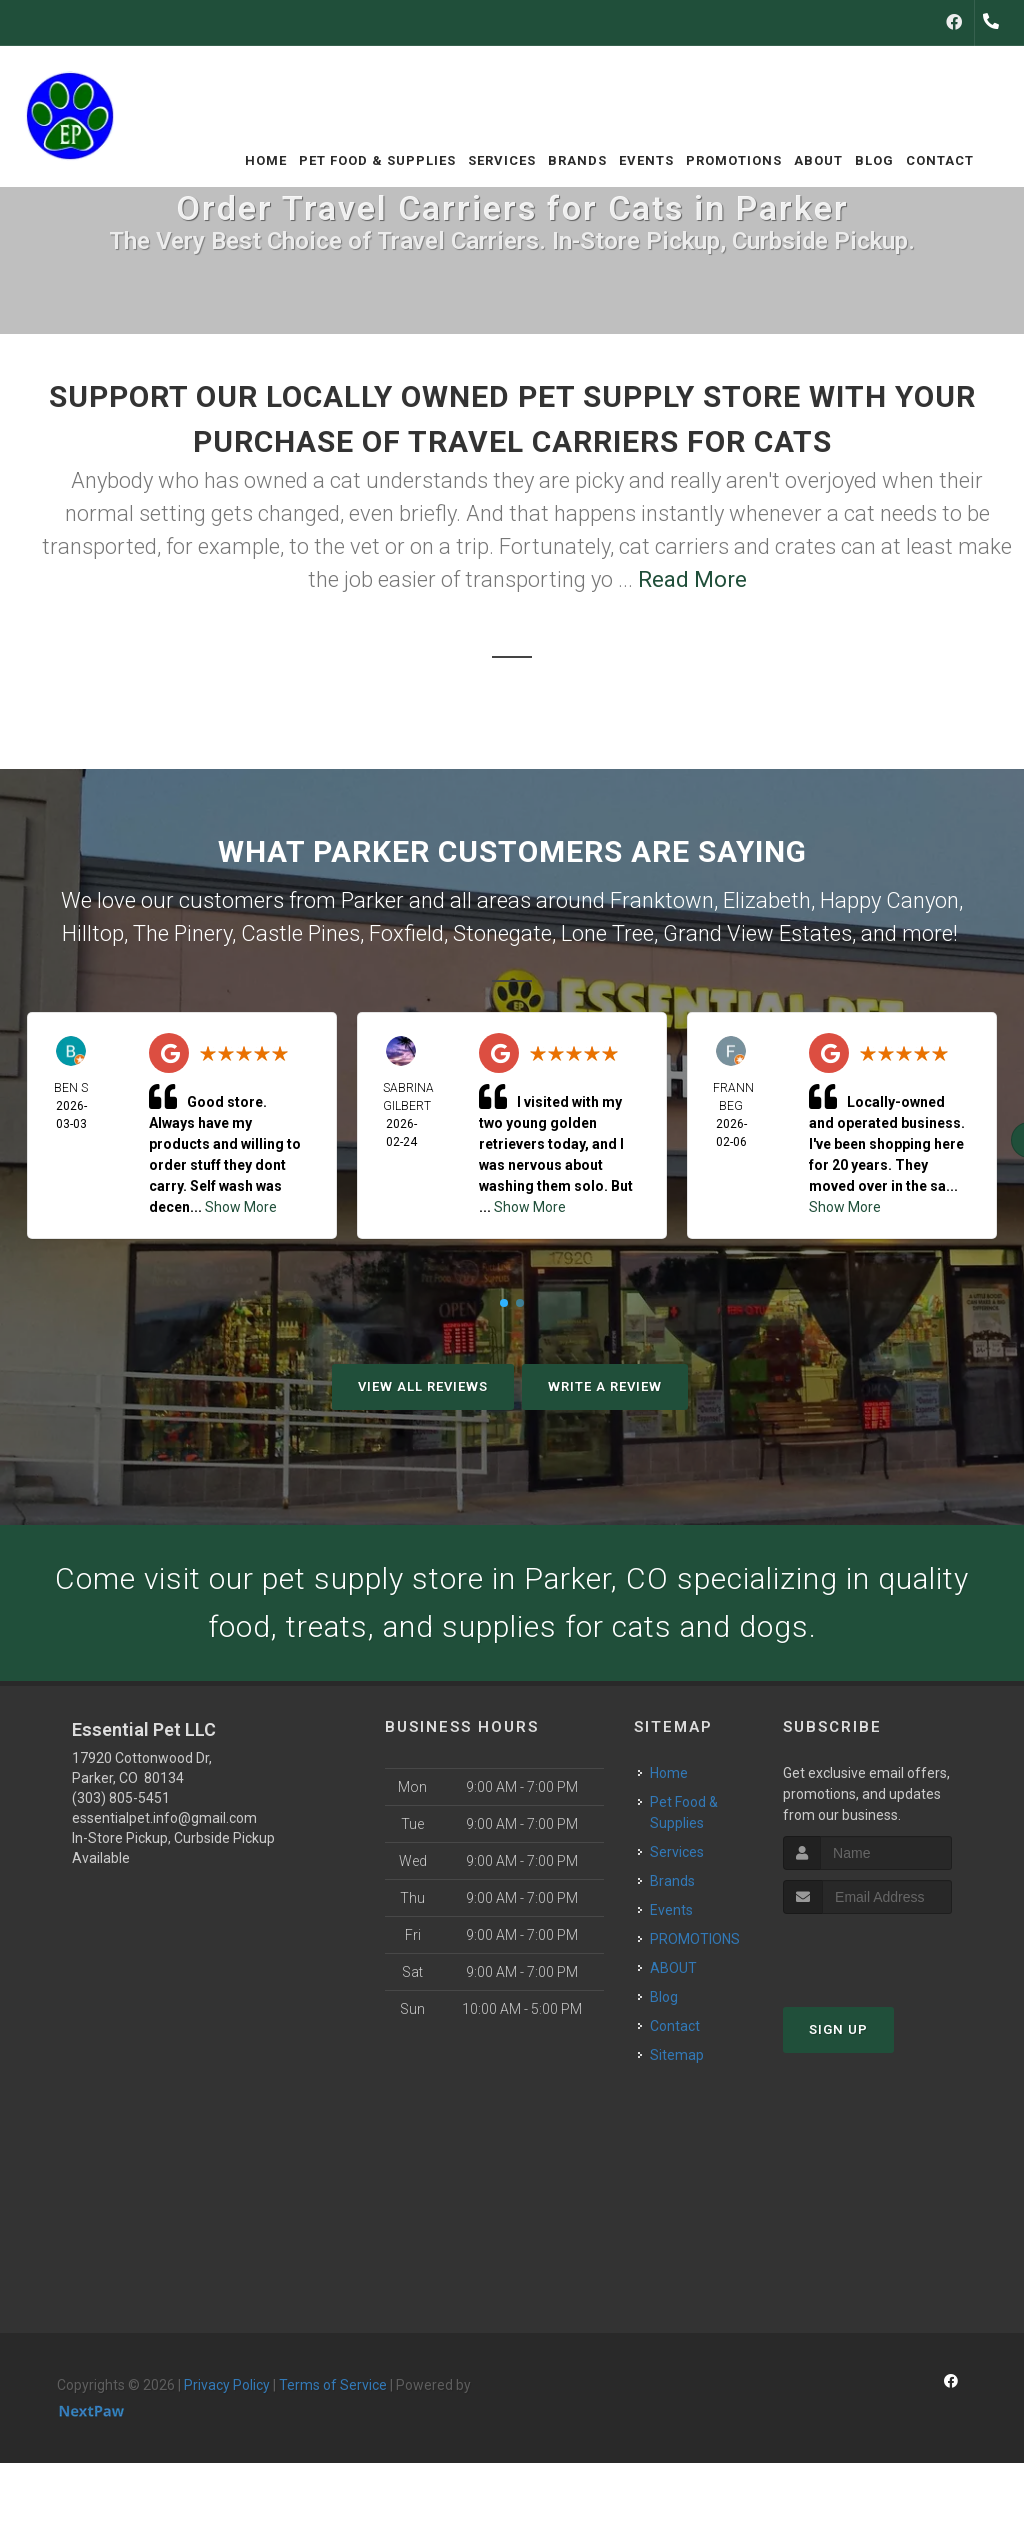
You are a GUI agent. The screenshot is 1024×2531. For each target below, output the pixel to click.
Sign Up (838, 2029)
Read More (692, 579)
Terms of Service (333, 2385)
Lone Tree (607, 933)
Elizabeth (767, 900)
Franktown (662, 900)
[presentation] (889, 1951)
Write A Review (605, 1386)
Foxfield (406, 933)
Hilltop (93, 933)
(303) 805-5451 (121, 1798)
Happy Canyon (889, 900)
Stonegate (502, 933)
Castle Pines (300, 933)
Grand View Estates (757, 933)
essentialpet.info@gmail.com (164, 1818)
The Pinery (182, 933)
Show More (241, 1207)
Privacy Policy (227, 2385)
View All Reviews (423, 1386)
